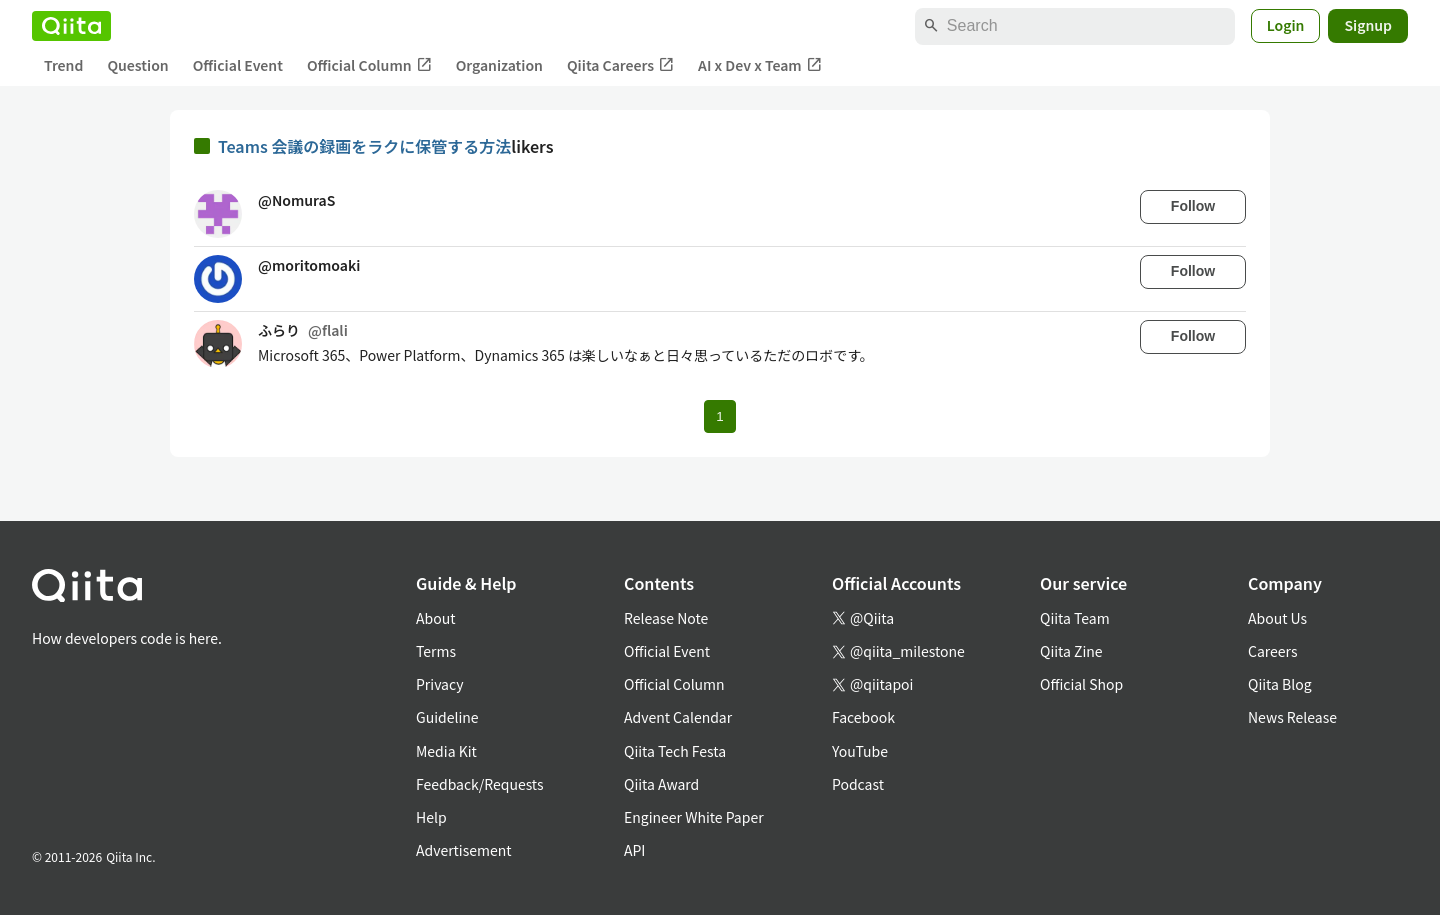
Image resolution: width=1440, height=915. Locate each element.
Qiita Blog (1280, 684)
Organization (499, 65)
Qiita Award (661, 784)
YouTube (860, 751)
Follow (1193, 206)
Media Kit (446, 751)
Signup (1368, 25)
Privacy (439, 684)
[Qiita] (71, 26)
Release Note (666, 618)
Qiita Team (1075, 618)
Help (431, 817)
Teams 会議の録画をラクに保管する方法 (364, 146)
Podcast (858, 784)
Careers (1272, 651)
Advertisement (464, 850)
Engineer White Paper (694, 817)
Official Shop (1081, 684)
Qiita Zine (1071, 651)
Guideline (447, 717)
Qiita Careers (620, 65)
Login (1286, 25)
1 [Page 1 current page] (719, 416)
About (435, 618)
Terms (436, 651)
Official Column (369, 65)
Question (137, 65)
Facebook (863, 717)
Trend (63, 65)
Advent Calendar (678, 717)
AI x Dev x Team (760, 65)
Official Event (238, 65)
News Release (1292, 717)
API (634, 850)
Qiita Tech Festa (675, 751)
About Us (1277, 618)
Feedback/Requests (480, 784)
